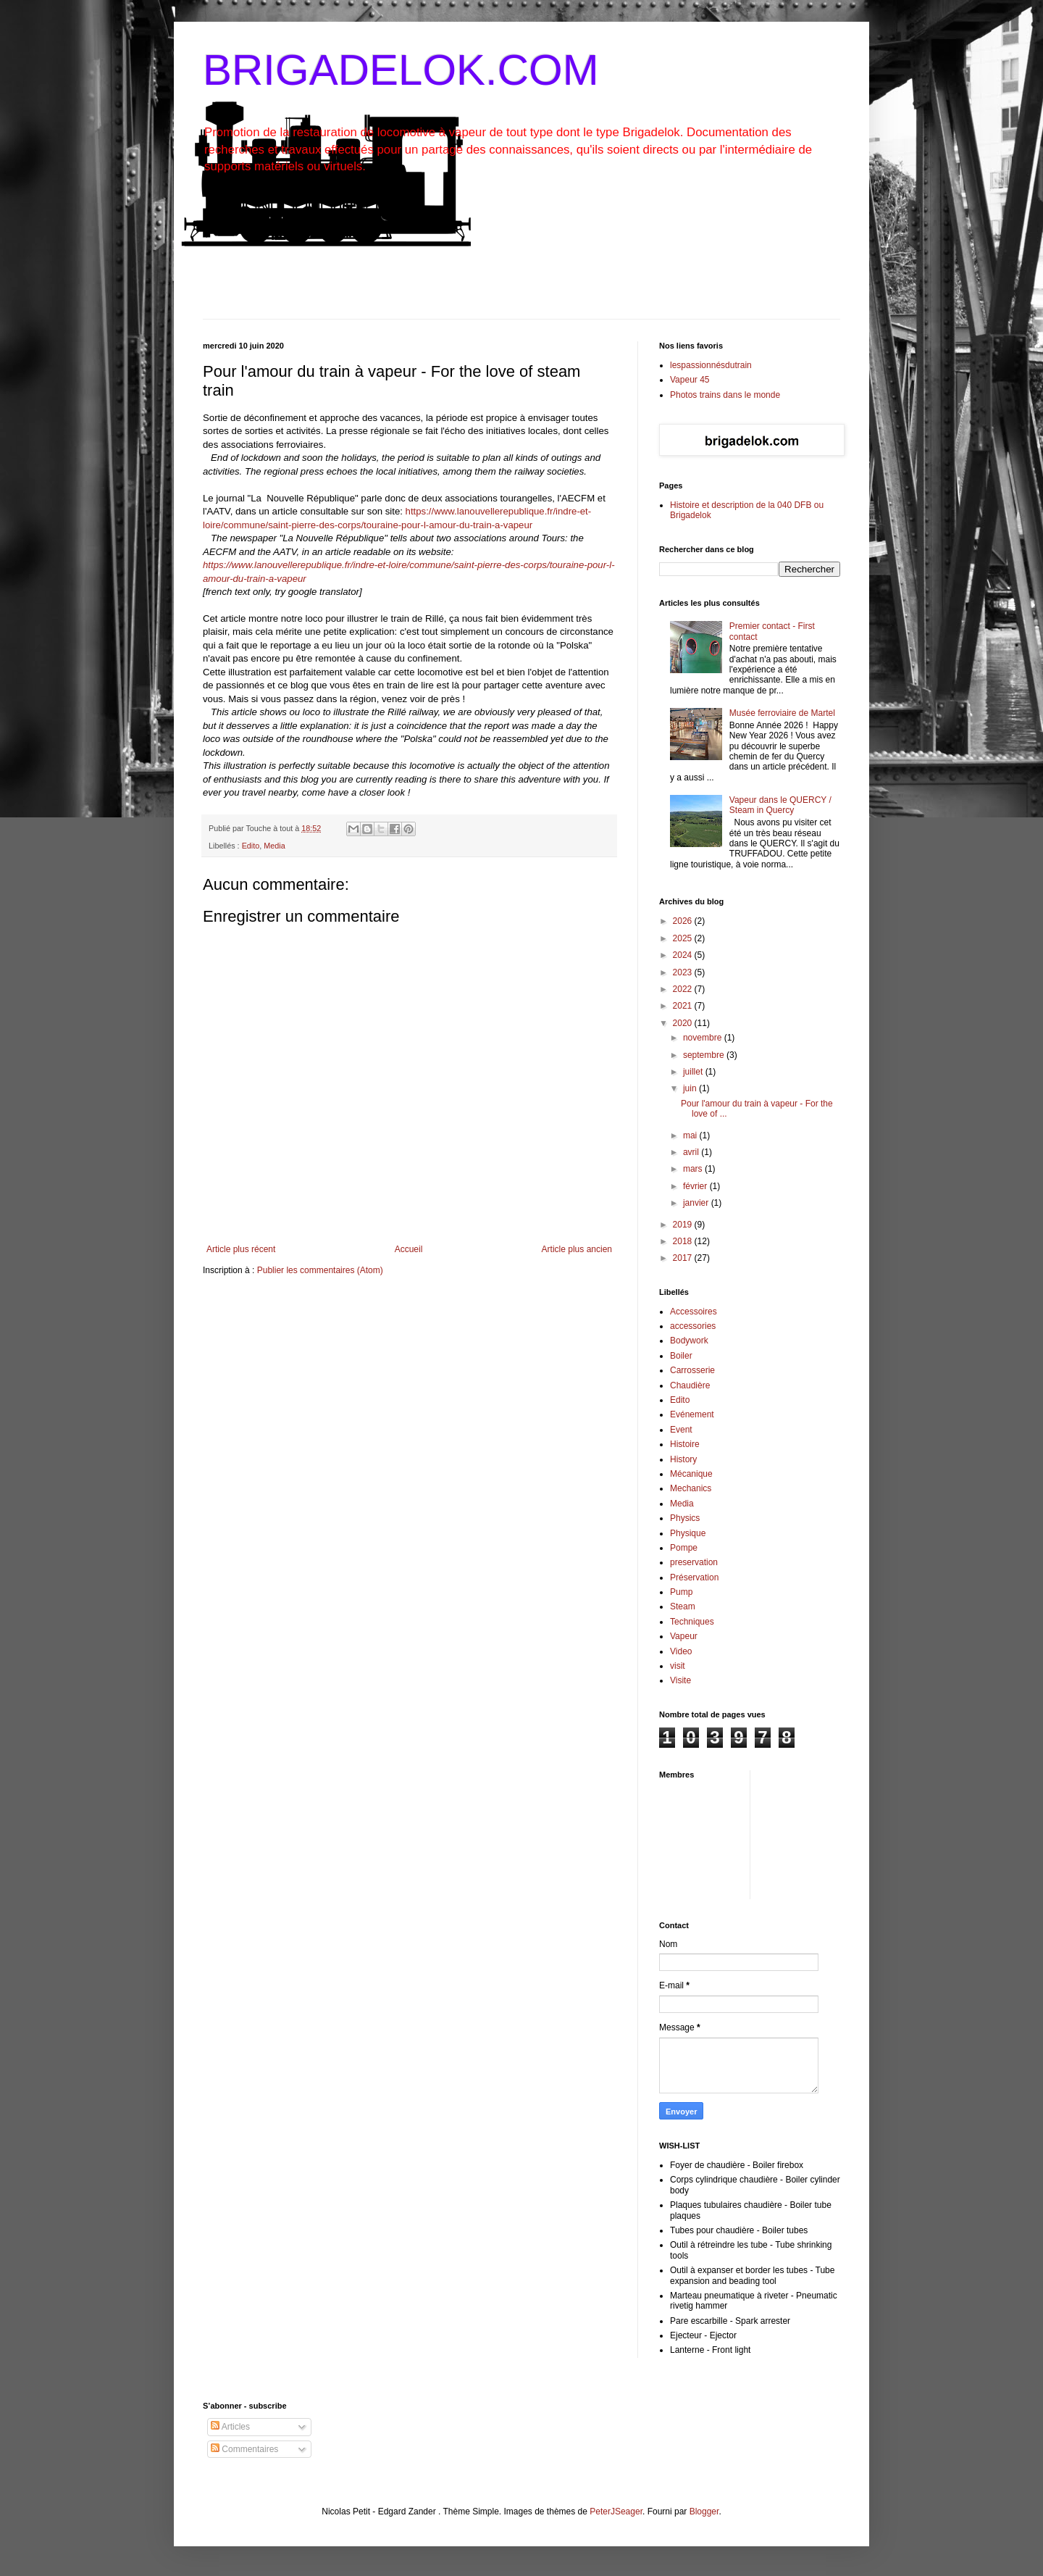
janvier (697, 1203)
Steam (682, 1606)
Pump (681, 1592)
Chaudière (690, 1385)
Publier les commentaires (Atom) (320, 1270)
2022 (684, 989)
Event (681, 1430)
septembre (704, 1055)
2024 (684, 955)
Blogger (704, 2511)
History (683, 1459)
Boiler (681, 1356)
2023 (684, 972)
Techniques (692, 1622)
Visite (680, 1680)
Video (681, 1651)
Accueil (409, 1249)
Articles (230, 2427)
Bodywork (689, 1340)
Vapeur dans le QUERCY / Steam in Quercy (780, 805)
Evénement (692, 1414)
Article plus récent (240, 1249)
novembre (703, 1038)
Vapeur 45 (690, 380)
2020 (684, 1023)
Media (274, 845)
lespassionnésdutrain (711, 365)
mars (694, 1169)
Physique (687, 1533)
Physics (685, 1518)
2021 (684, 1006)
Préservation (694, 1577)
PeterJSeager (616, 2511)
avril (692, 1152)
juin (691, 1088)
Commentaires (244, 2449)
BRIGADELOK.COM (401, 70)
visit (677, 1666)
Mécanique (691, 1474)
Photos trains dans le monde (725, 395)
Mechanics (690, 1488)
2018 (684, 1241)
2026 (684, 921)
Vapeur (684, 1636)
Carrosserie (692, 1370)
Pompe (684, 1548)
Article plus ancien (577, 1249)
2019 (684, 1225)
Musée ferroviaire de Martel (782, 713)
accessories (693, 1326)
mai (691, 1135)
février (696, 1186)
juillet (694, 1072)
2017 (684, 1258)
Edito (251, 845)
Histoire (685, 1444)
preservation (694, 1562)
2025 (684, 938)
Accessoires (693, 1311)
